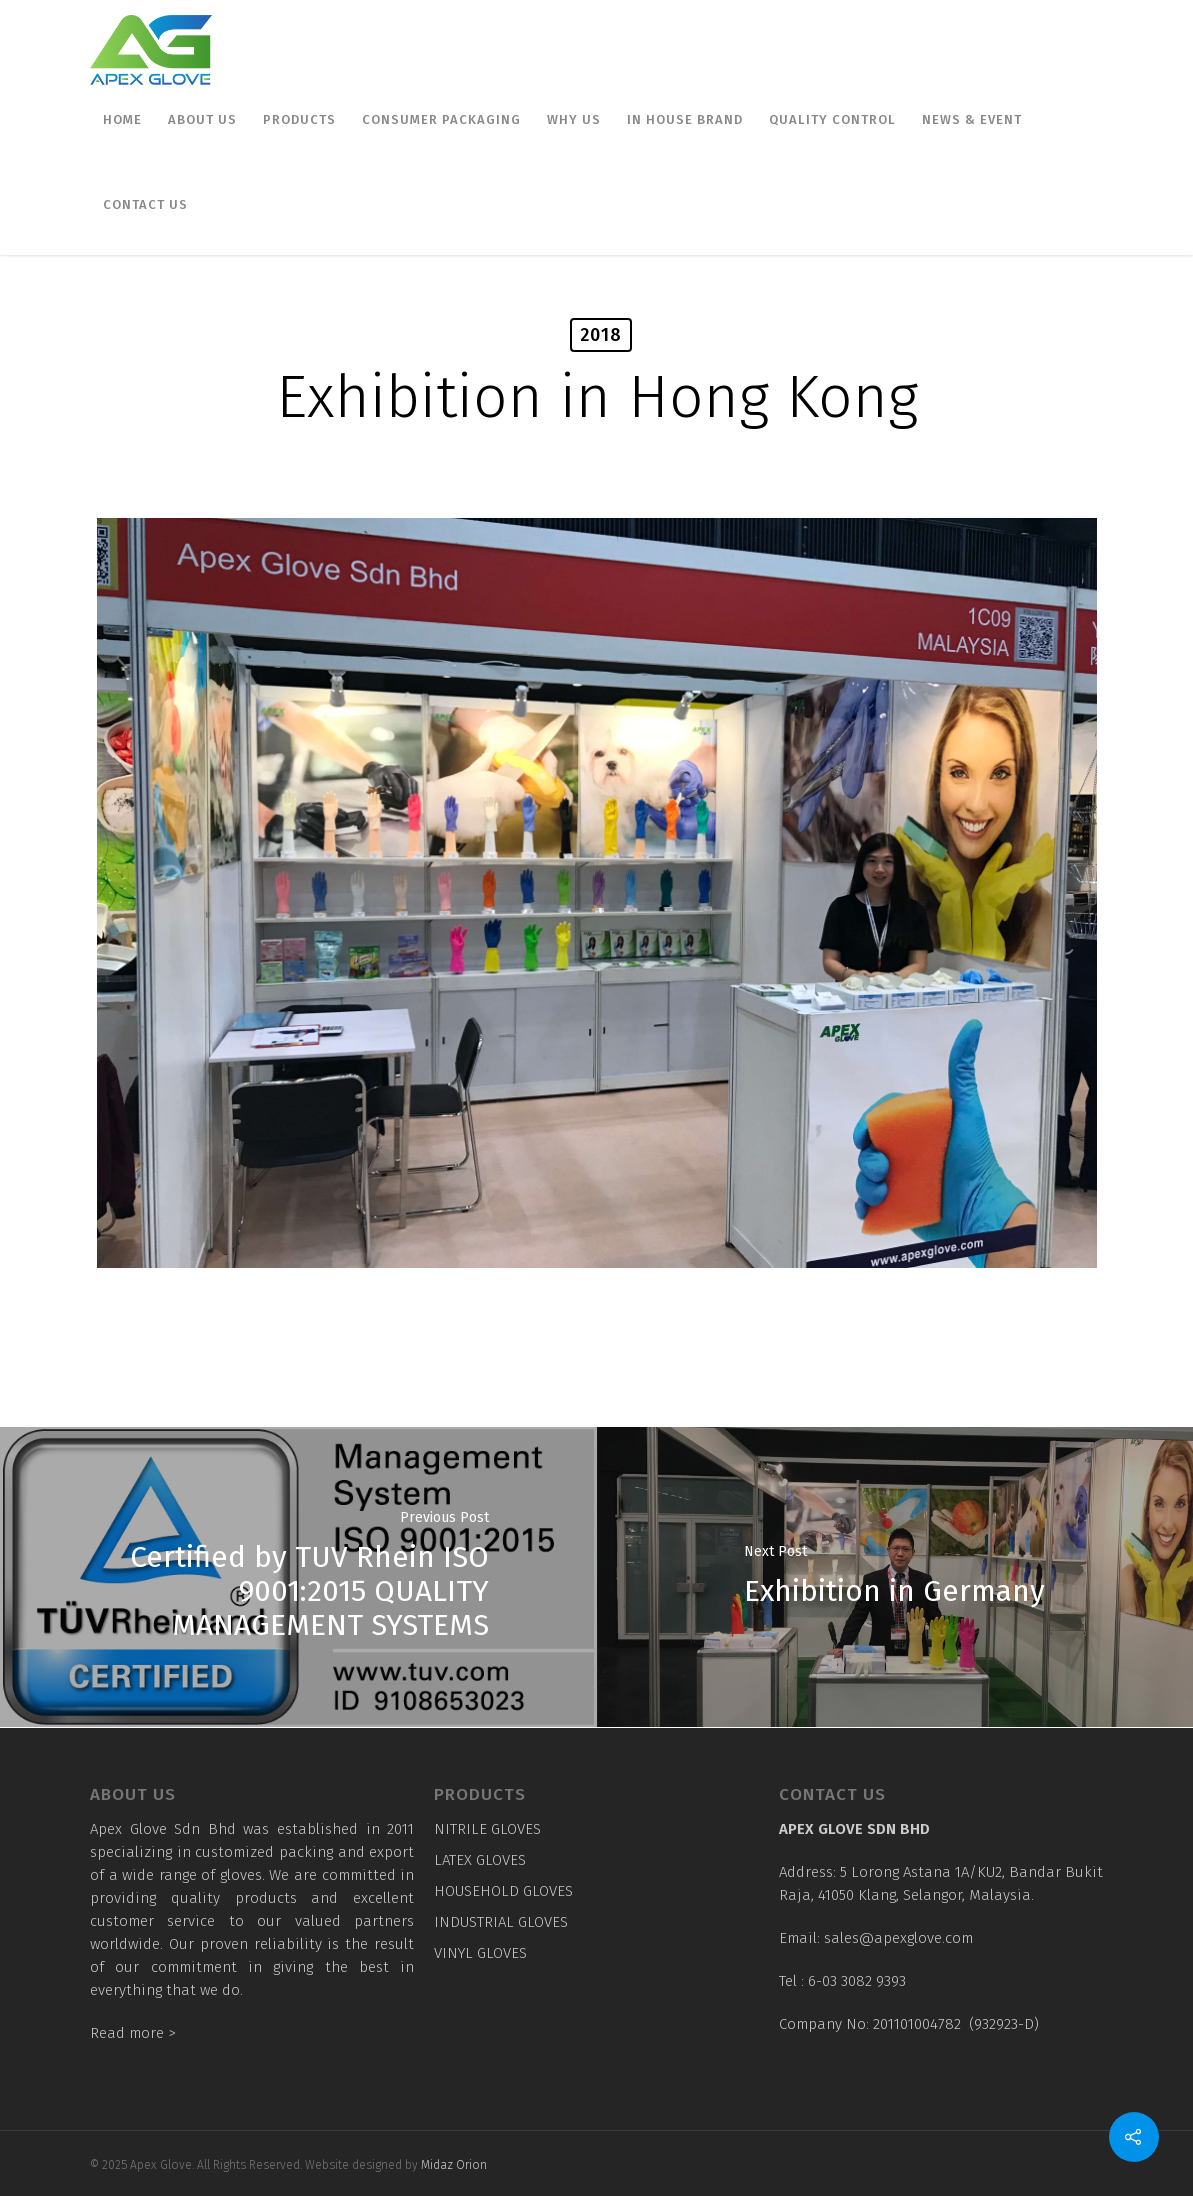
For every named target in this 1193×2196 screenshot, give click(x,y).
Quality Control (832, 119)
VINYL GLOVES (480, 1953)
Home (122, 119)
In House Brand (685, 119)
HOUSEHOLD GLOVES (503, 1891)
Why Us (574, 119)
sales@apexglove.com (898, 1938)
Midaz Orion (454, 2165)
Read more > (132, 2033)
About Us (202, 119)
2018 (601, 335)
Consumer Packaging (441, 119)
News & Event (972, 119)
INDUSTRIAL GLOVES (501, 1922)
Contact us (145, 204)
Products (299, 119)
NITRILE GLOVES (487, 1829)
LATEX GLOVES (480, 1860)
